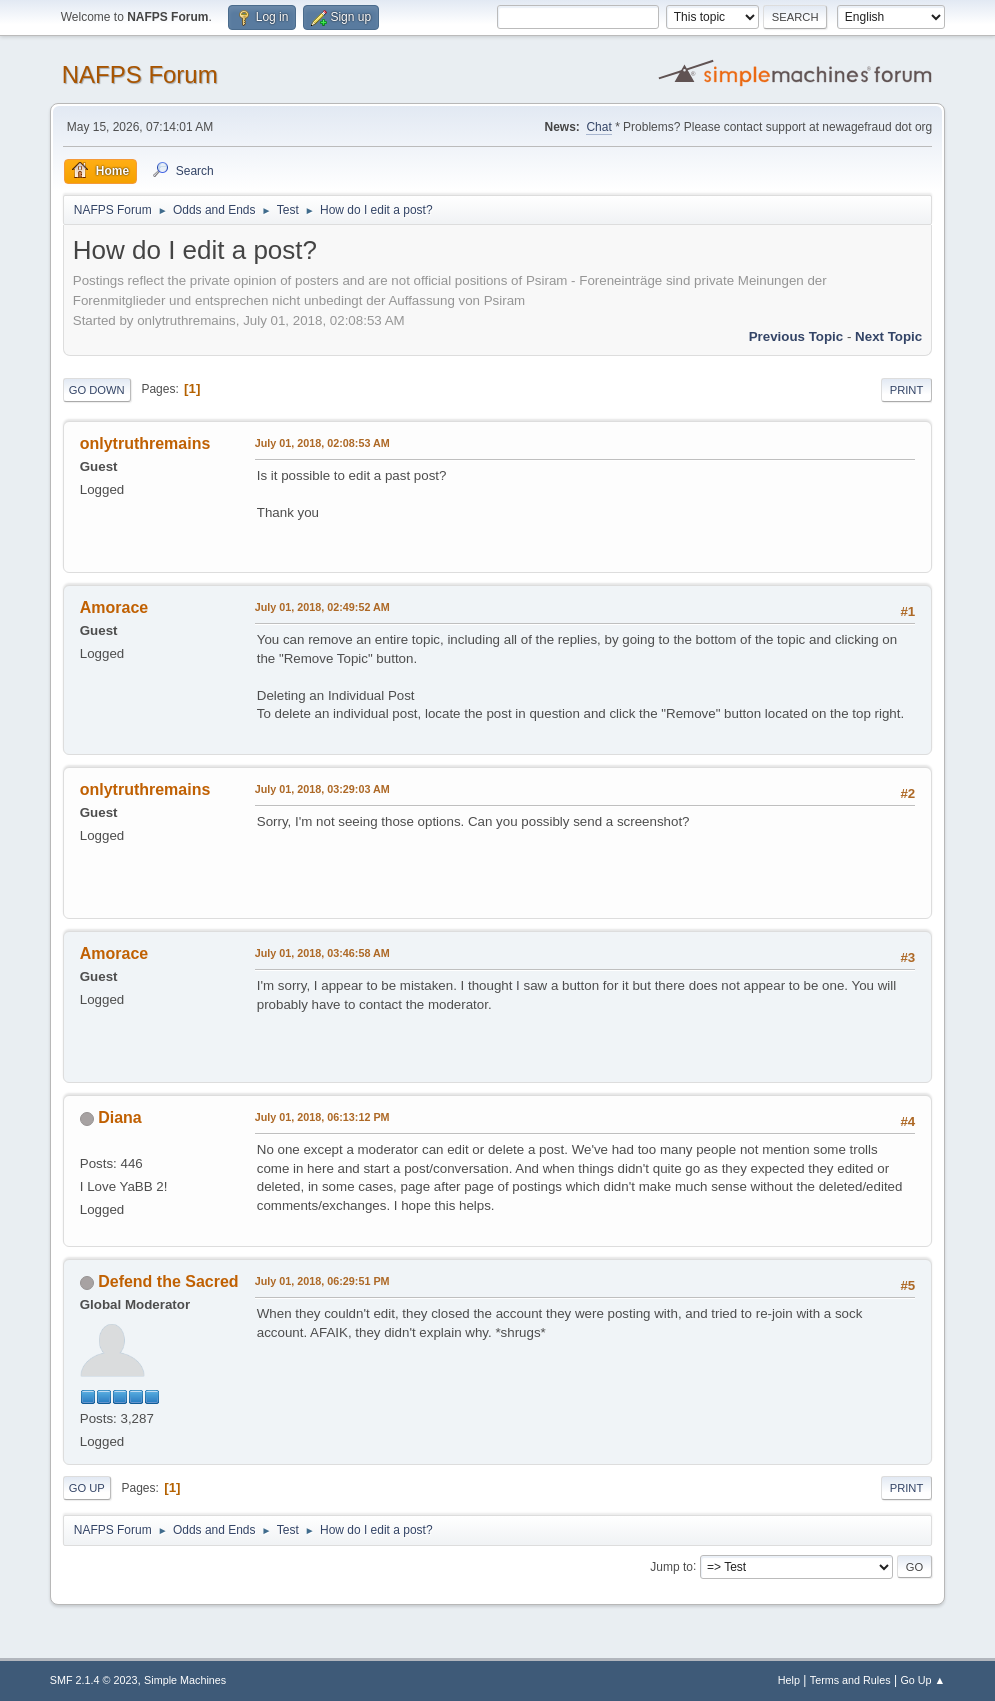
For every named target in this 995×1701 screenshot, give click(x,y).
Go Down (97, 390)
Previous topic (796, 336)
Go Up (87, 1488)
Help (789, 1680)
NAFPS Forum (140, 74)
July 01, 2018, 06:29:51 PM (322, 1281)
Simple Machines (185, 1680)
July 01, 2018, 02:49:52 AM (322, 607)
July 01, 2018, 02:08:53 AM (322, 443)
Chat (598, 127)
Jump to (671, 1566)
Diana (120, 1117)
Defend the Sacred (168, 1281)
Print (907, 390)
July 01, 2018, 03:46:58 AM (322, 953)
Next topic (888, 336)
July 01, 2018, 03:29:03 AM (322, 789)
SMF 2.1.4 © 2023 (94, 1680)
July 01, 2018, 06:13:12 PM (322, 1117)
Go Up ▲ (922, 1680)
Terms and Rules (850, 1680)
